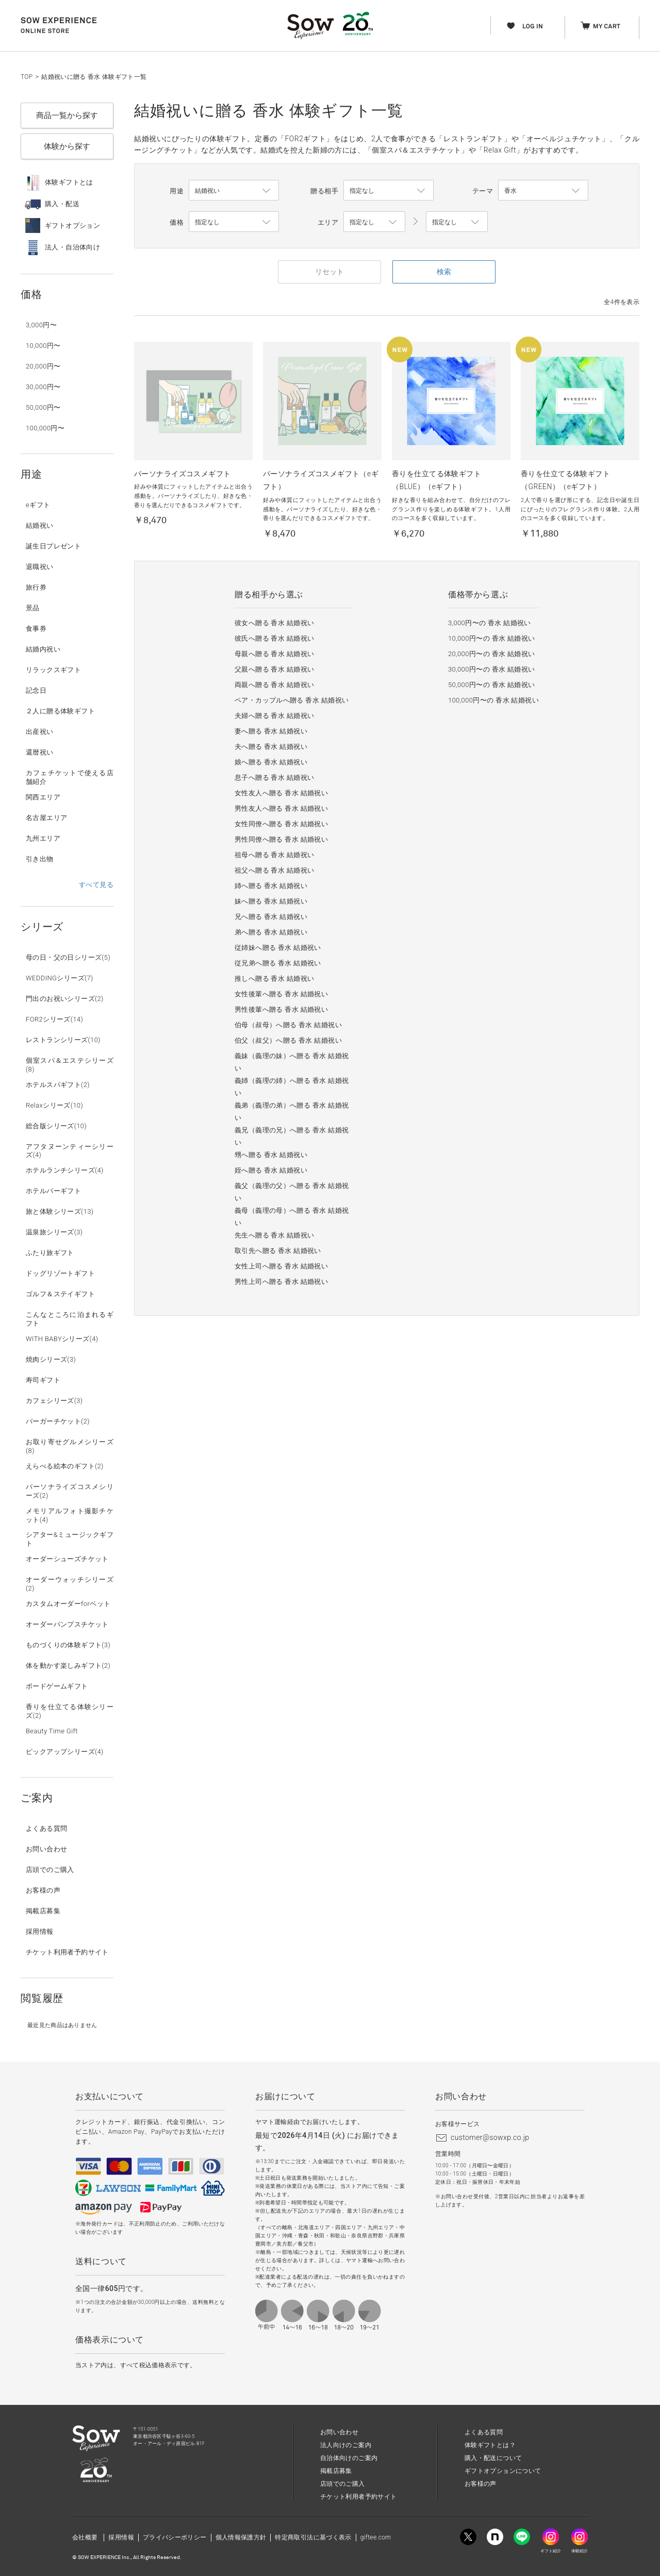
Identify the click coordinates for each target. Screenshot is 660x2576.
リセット (329, 271)
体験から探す (67, 146)
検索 (444, 271)
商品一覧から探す (67, 115)
